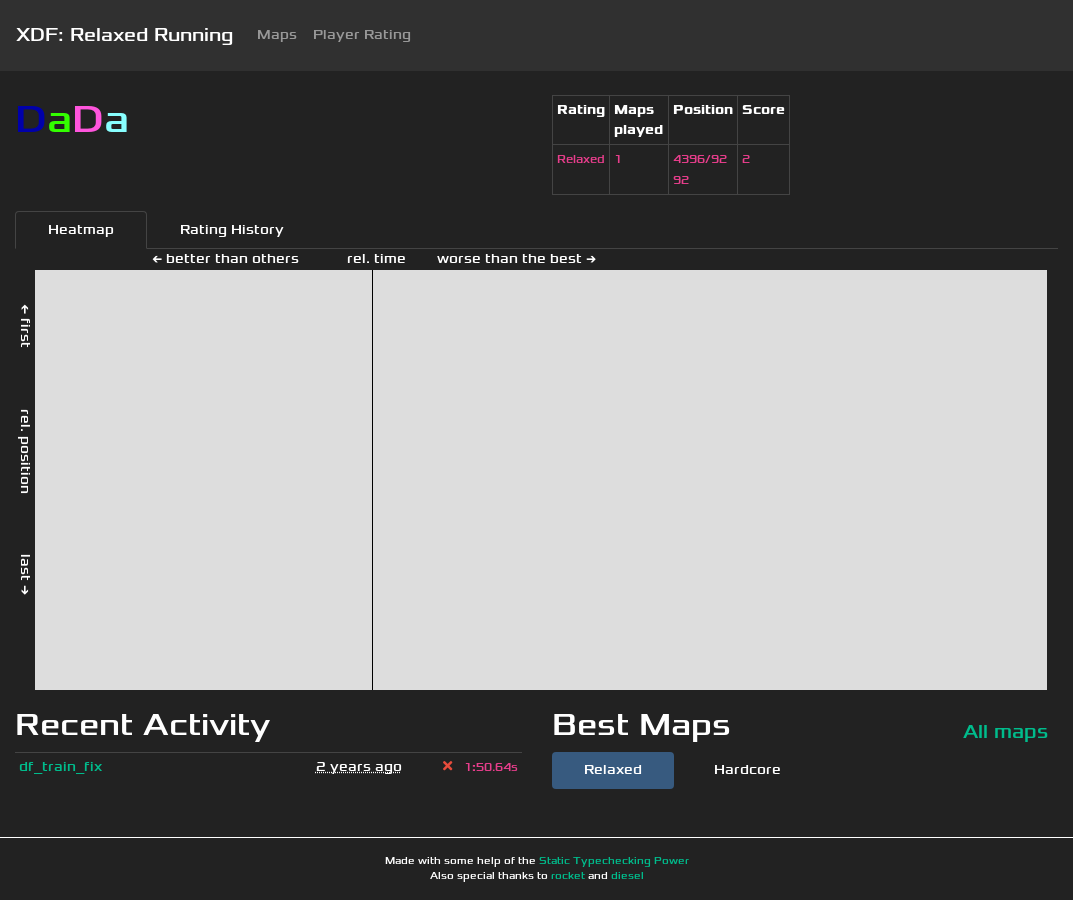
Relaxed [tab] (613, 769)
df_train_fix (60, 766)
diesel (627, 876)
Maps (277, 34)
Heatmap (81, 229)
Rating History (232, 229)
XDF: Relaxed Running (124, 35)
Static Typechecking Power (614, 861)
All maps (1005, 731)
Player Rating (362, 34)
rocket (568, 876)
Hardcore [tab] (747, 769)
